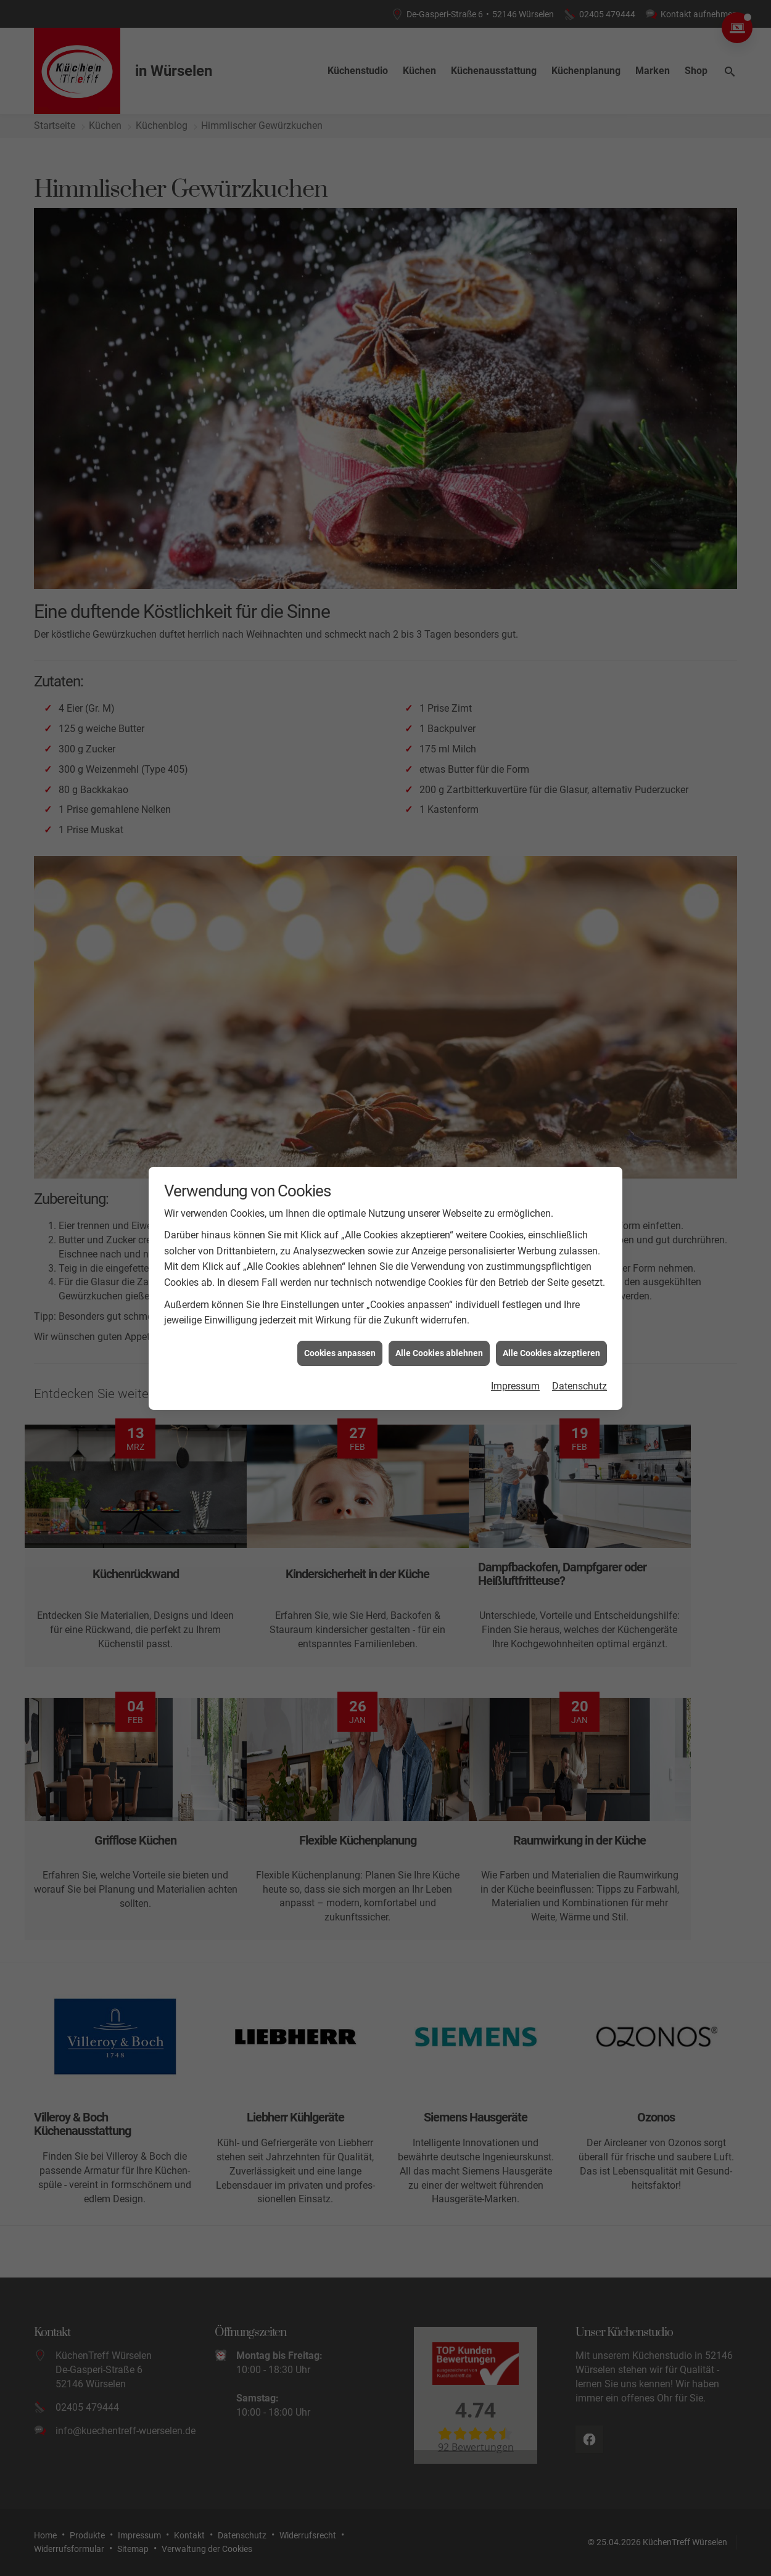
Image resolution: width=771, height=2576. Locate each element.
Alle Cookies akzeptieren (551, 1353)
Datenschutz (579, 1386)
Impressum (515, 1386)
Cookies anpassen (340, 1353)
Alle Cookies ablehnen (439, 1353)
